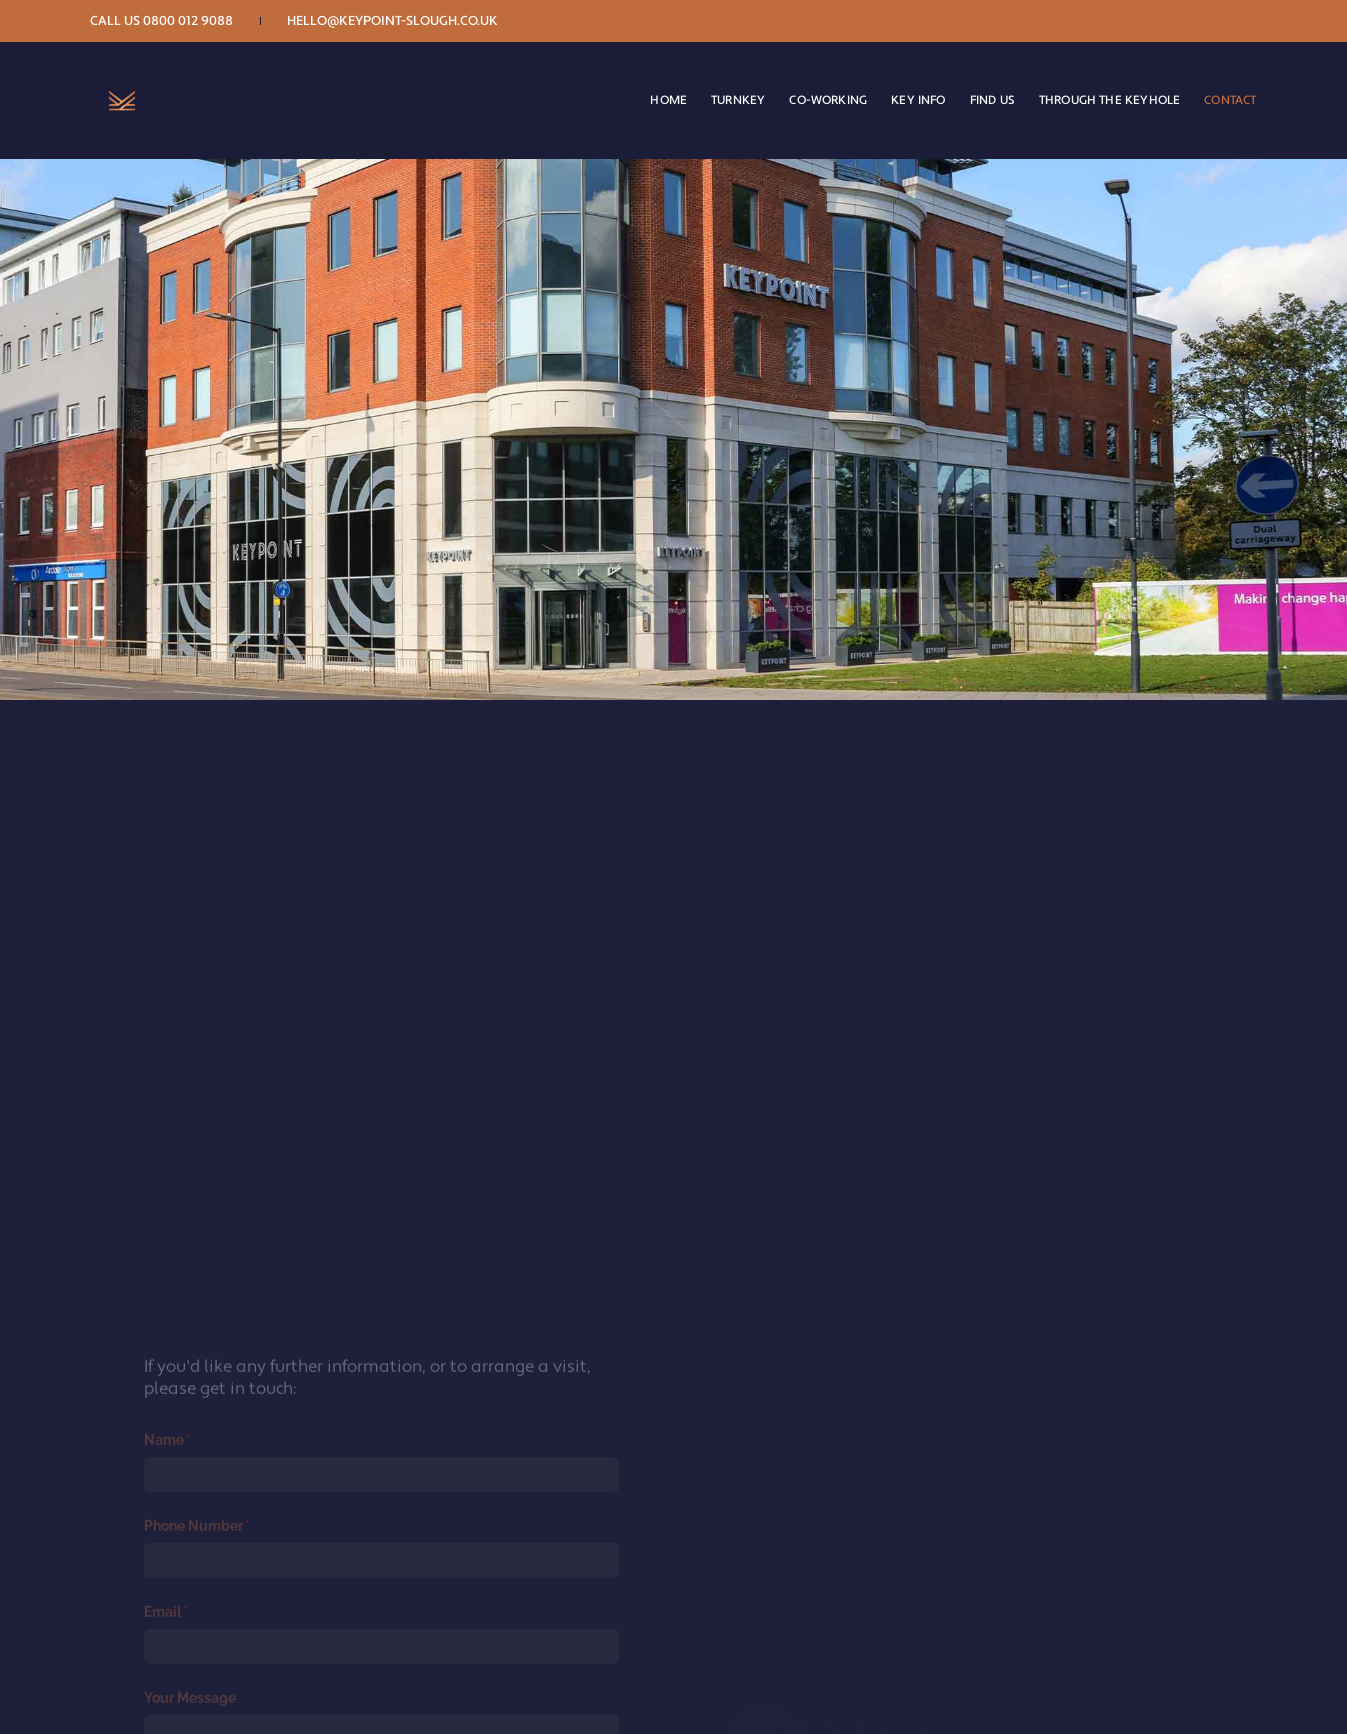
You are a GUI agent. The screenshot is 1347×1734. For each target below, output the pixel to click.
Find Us (979, 77)
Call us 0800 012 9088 (175, 21)
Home (655, 77)
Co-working (815, 77)
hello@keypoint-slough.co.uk (404, 21)
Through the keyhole (1096, 77)
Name (196, 1640)
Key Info (905, 77)
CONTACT (1217, 77)
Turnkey (725, 77)
